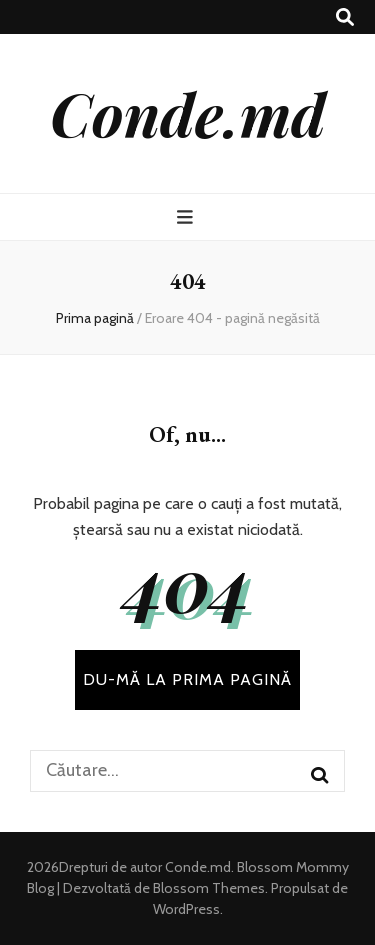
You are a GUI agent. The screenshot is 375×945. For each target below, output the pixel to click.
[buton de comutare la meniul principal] (187, 217)
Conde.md (188, 113)
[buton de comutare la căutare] (345, 17)
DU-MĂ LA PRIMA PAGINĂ (187, 679)
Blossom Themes (207, 888)
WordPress (186, 909)
